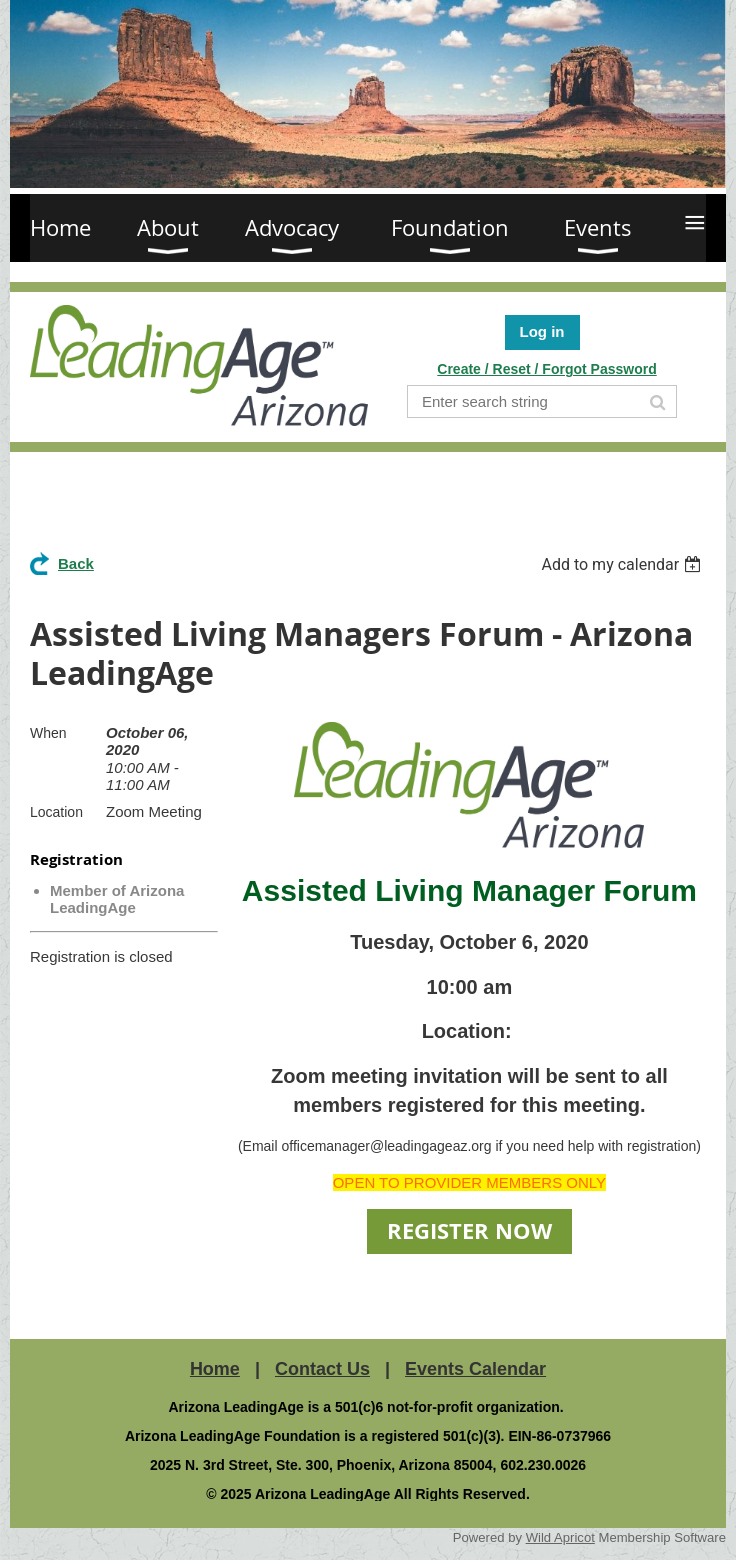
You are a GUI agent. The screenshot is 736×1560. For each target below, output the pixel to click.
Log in (542, 331)
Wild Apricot (560, 1537)
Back (76, 563)
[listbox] (623, 564)
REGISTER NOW (469, 1230)
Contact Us (322, 1369)
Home (215, 1369)
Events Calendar (475, 1369)
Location (56, 812)
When (48, 733)
